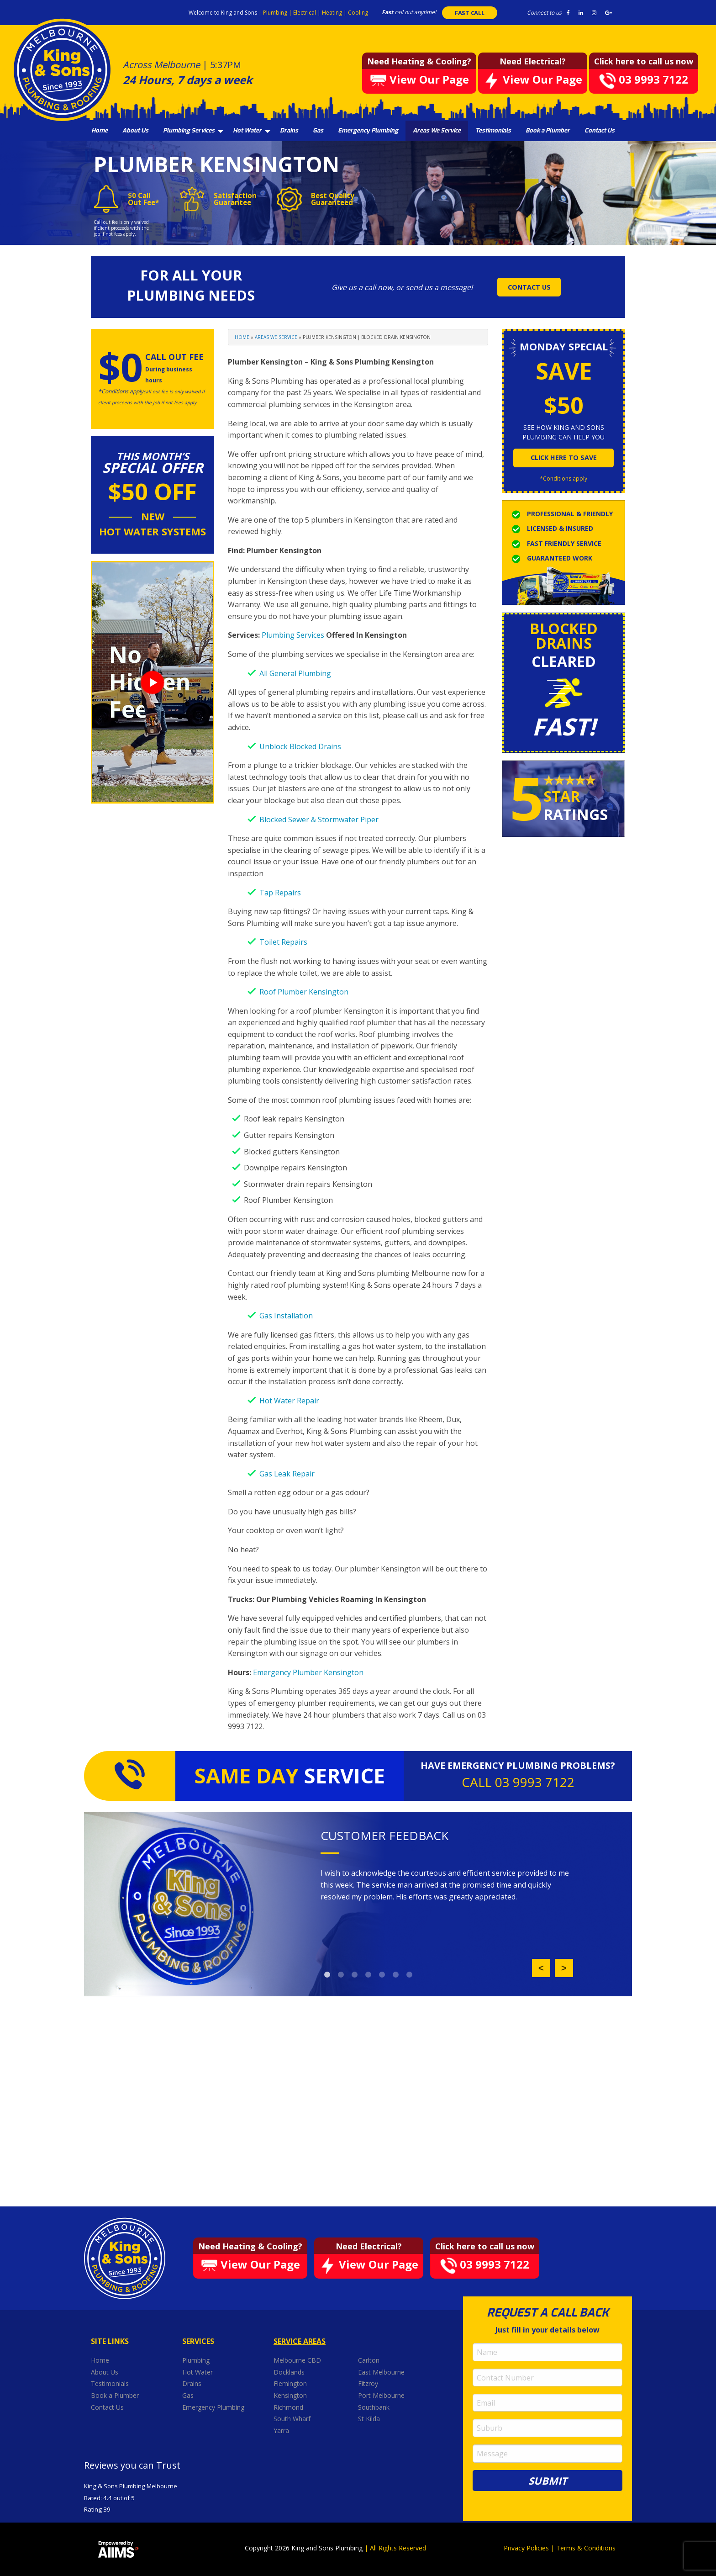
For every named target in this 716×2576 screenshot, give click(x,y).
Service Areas (300, 2341)
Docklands (290, 2372)
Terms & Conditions (586, 2548)
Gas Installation (286, 1316)
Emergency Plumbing (368, 130)
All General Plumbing (295, 673)
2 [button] (341, 1974)
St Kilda (370, 2418)
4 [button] (368, 1974)
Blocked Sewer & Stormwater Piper (319, 820)
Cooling (358, 12)
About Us (135, 130)
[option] (447, 1885)
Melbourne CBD (297, 2360)
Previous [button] (541, 1968)
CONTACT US (529, 287)
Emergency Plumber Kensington (308, 1672)
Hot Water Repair (289, 1401)
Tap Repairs (280, 893)
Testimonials (493, 130)
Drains (289, 130)
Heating (332, 12)
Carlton (368, 2360)
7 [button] (409, 1974)
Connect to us (544, 12)
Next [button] (564, 1968)
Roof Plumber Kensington (303, 992)
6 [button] (395, 1974)
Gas (318, 130)
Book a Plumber (548, 130)
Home (99, 130)
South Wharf (293, 2418)
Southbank (374, 2407)
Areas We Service (437, 130)
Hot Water (247, 130)
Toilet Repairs (283, 942)
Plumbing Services (189, 130)
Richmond (289, 2407)
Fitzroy (369, 2383)
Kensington (291, 2395)
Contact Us (599, 130)
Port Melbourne (382, 2395)
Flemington (291, 2383)
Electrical (305, 12)
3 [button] (354, 1974)
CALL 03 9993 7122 (518, 1782)
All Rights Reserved (398, 2548)
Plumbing (276, 12)
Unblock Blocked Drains (300, 746)
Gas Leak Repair (287, 1474)
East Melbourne (382, 2372)
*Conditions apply (563, 478)
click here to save (564, 457)
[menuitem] (99, 131)
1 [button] (327, 1974)
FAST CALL (469, 13)
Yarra (281, 2430)
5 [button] (382, 1974)
